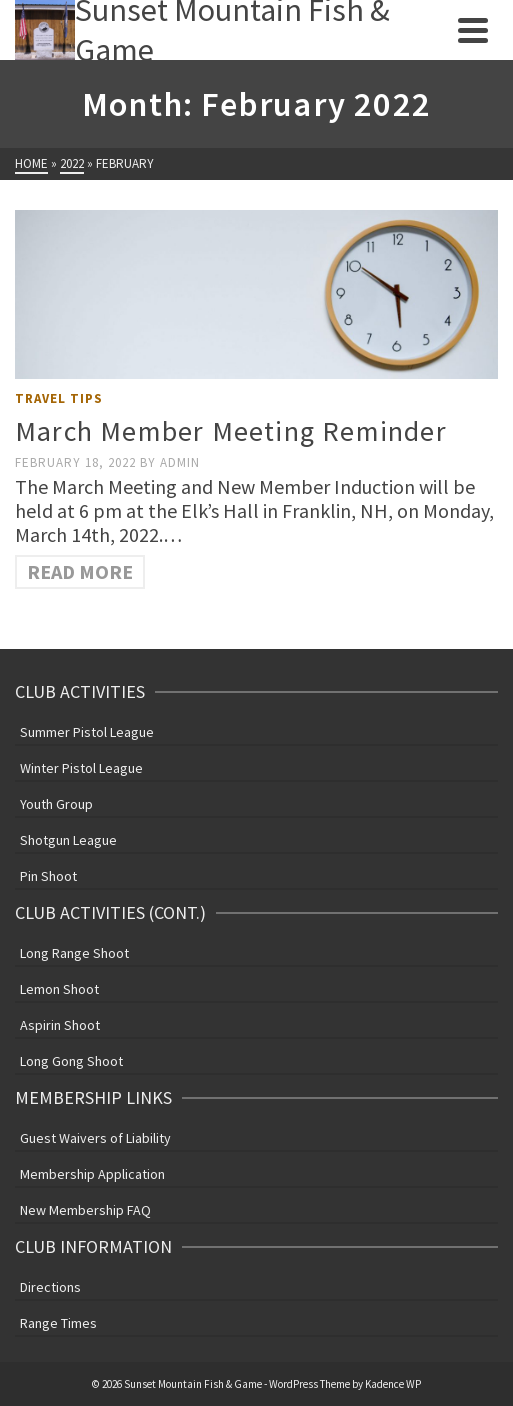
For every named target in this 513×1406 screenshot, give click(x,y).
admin (180, 462)
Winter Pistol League (81, 768)
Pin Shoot (48, 876)
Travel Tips (59, 398)
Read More (80, 571)
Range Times (58, 1323)
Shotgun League (68, 840)
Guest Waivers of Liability (95, 1138)
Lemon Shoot (59, 989)
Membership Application (92, 1174)
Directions (50, 1287)
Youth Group (56, 804)
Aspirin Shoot (60, 1025)
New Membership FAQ (85, 1210)
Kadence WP (393, 1384)
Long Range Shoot (74, 953)
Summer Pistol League (87, 732)
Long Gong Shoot (71, 1061)
